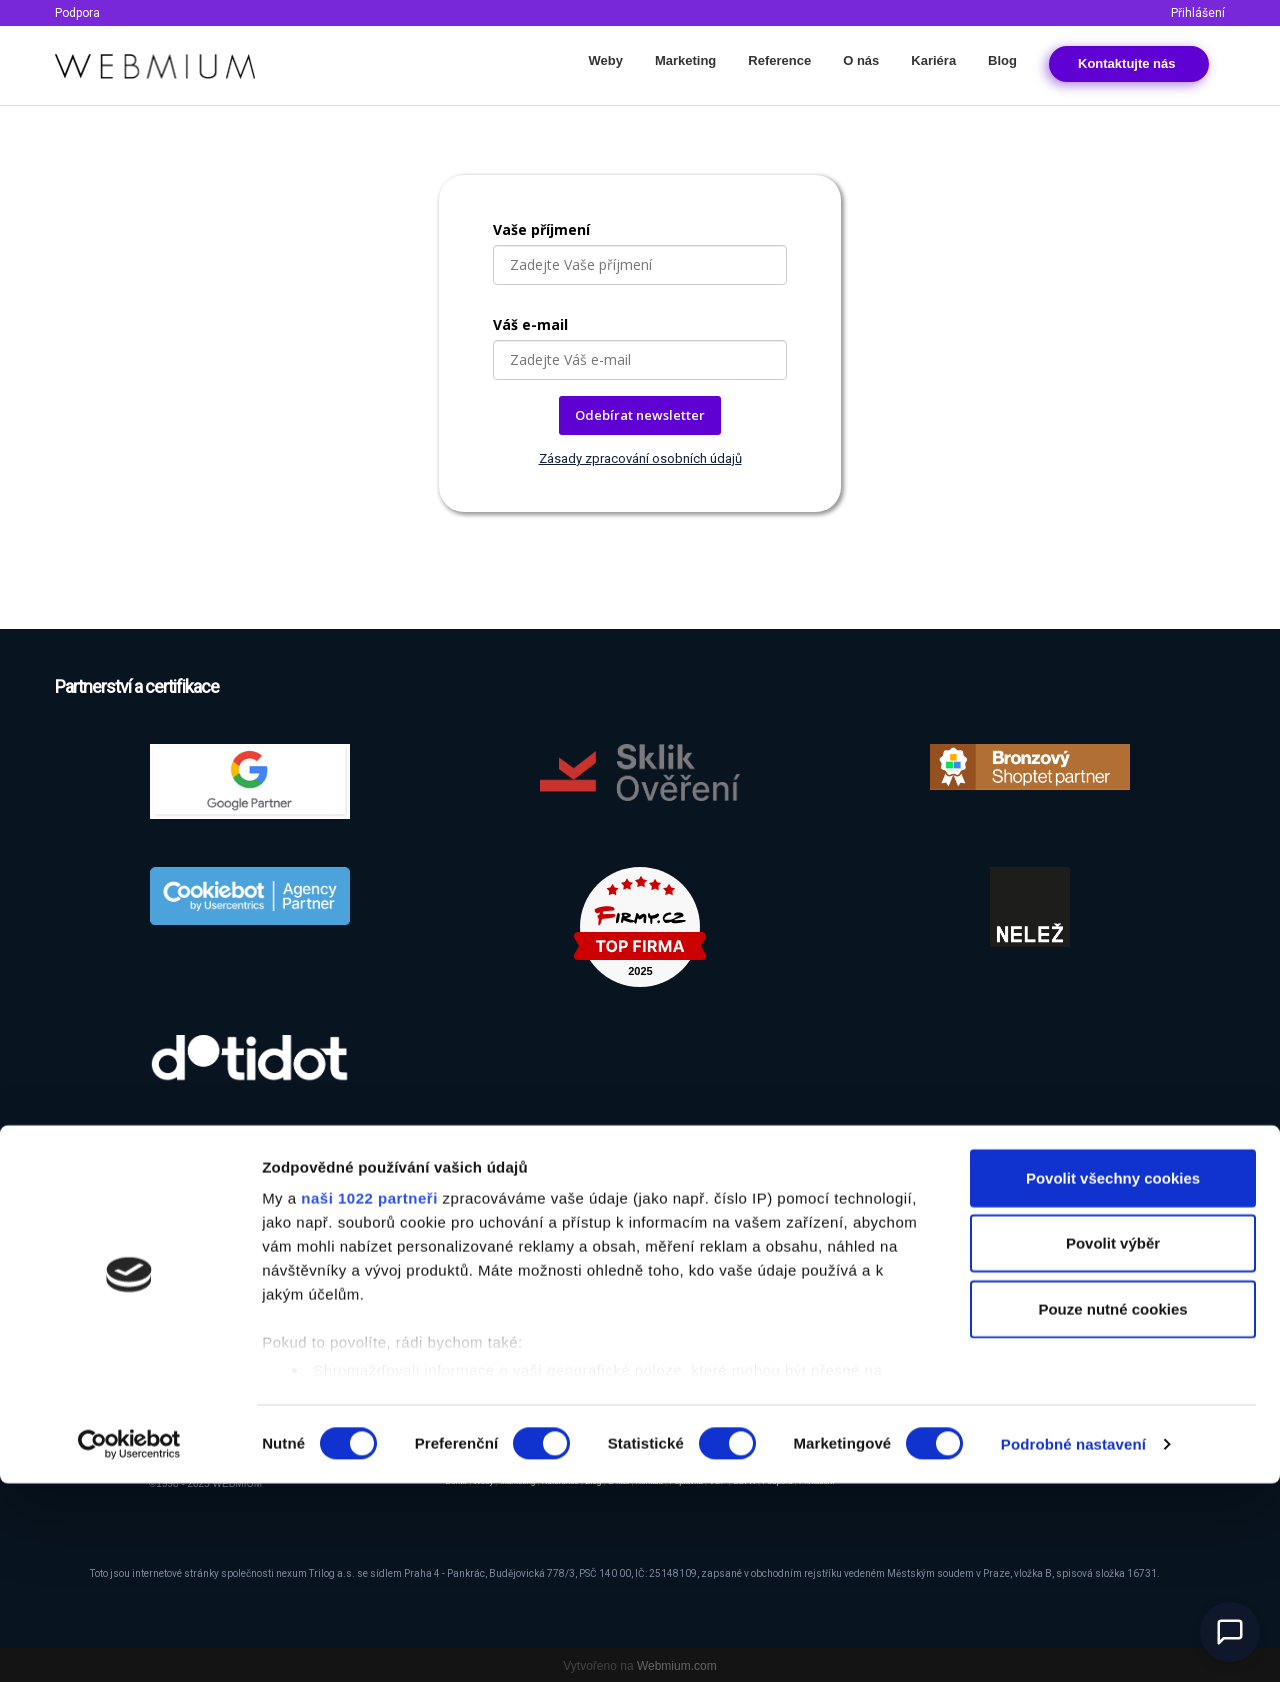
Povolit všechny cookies (1113, 1376)
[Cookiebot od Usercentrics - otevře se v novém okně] (129, 1643)
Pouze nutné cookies (1112, 1507)
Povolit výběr (1113, 1441)
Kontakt (1129, 63)
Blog (1002, 60)
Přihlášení (1198, 13)
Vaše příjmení (541, 229)
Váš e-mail (530, 324)
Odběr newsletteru (1020, 1259)
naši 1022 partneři (369, 1396)
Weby (605, 60)
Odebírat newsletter (640, 415)
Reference (779, 60)
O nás (861, 60)
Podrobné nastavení (1073, 1642)
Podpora (77, 13)
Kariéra (933, 60)
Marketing (685, 60)
